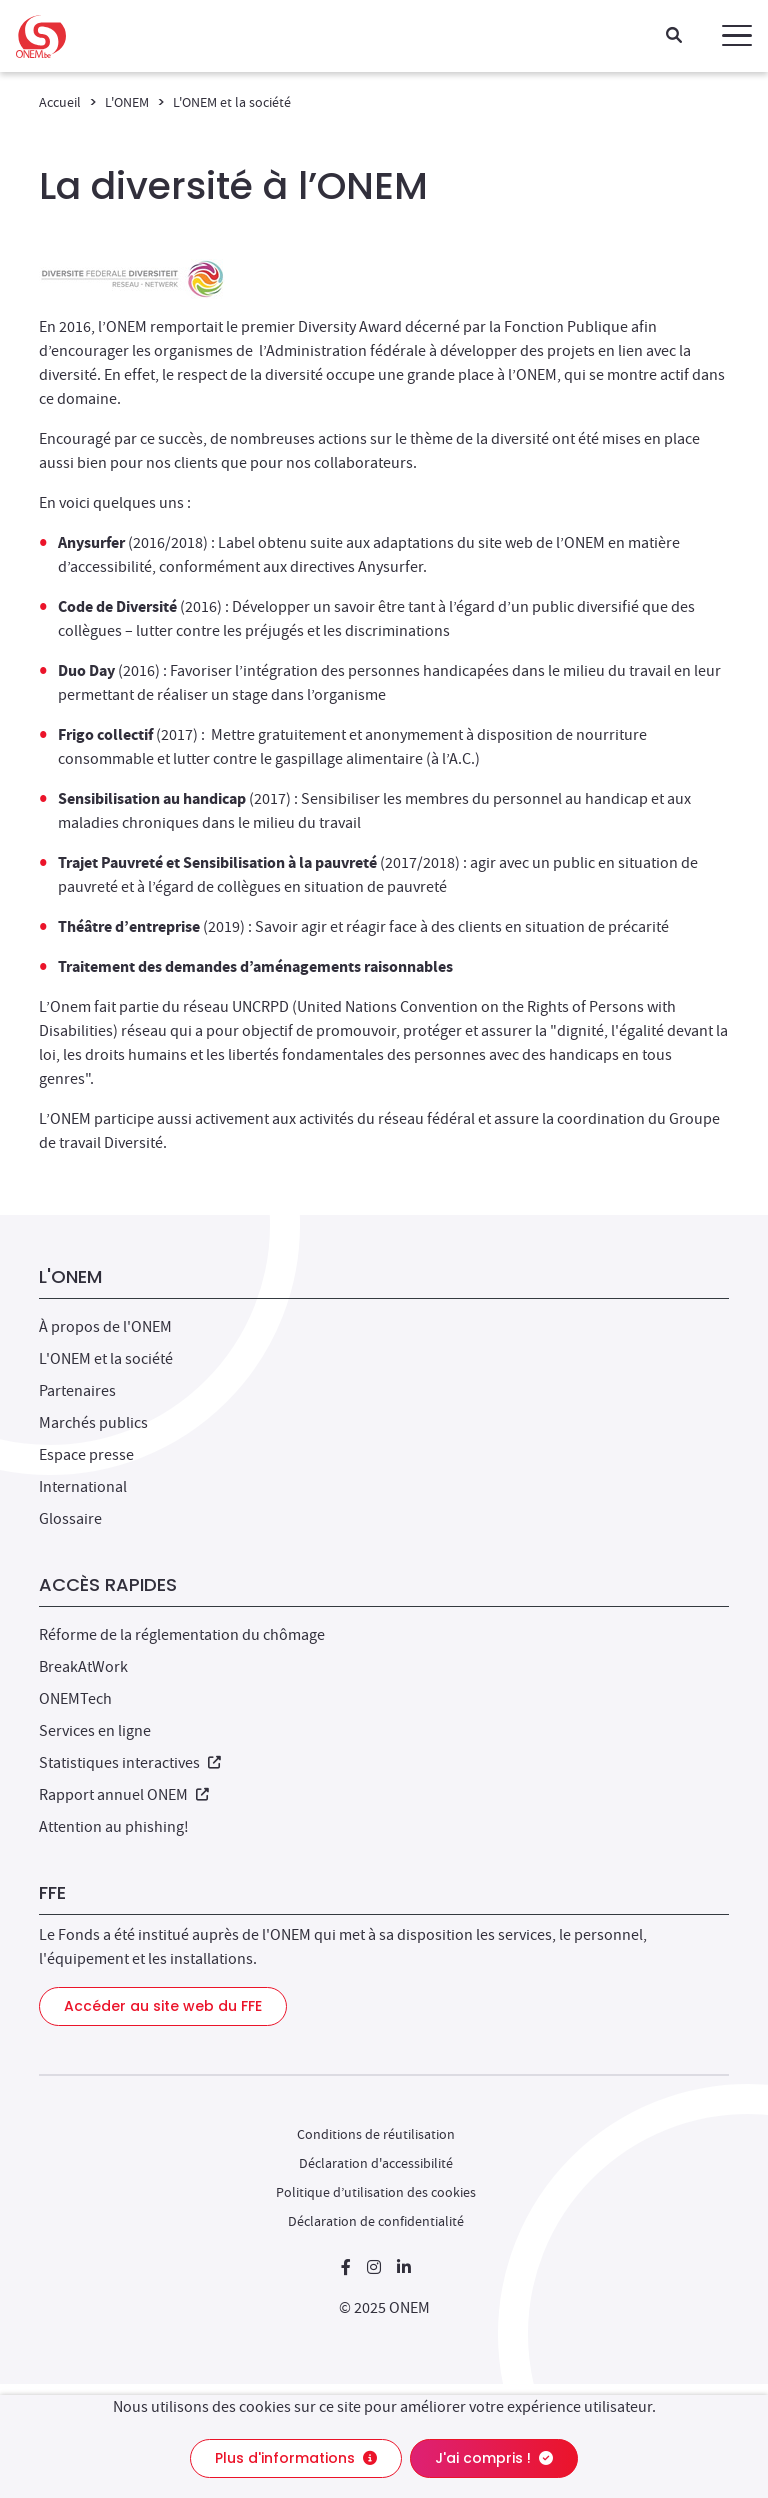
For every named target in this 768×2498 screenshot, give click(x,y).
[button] (737, 36)
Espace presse (86, 1455)
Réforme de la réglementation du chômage (182, 1635)
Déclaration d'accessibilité (376, 2163)
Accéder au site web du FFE (163, 2006)
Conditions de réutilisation (376, 2134)
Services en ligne (95, 1731)
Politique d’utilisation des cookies (376, 2192)
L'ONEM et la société (232, 102)
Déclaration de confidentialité (376, 2221)
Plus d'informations (296, 2458)
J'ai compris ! (494, 2458)
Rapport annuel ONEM (124, 1795)
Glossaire (70, 1519)
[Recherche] (674, 36)
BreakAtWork (83, 1667)
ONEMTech (75, 1699)
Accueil (60, 102)
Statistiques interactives (130, 1763)
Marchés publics (93, 1423)
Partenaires (77, 1391)
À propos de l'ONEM (105, 1327)
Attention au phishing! (114, 1827)
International (83, 1487)
